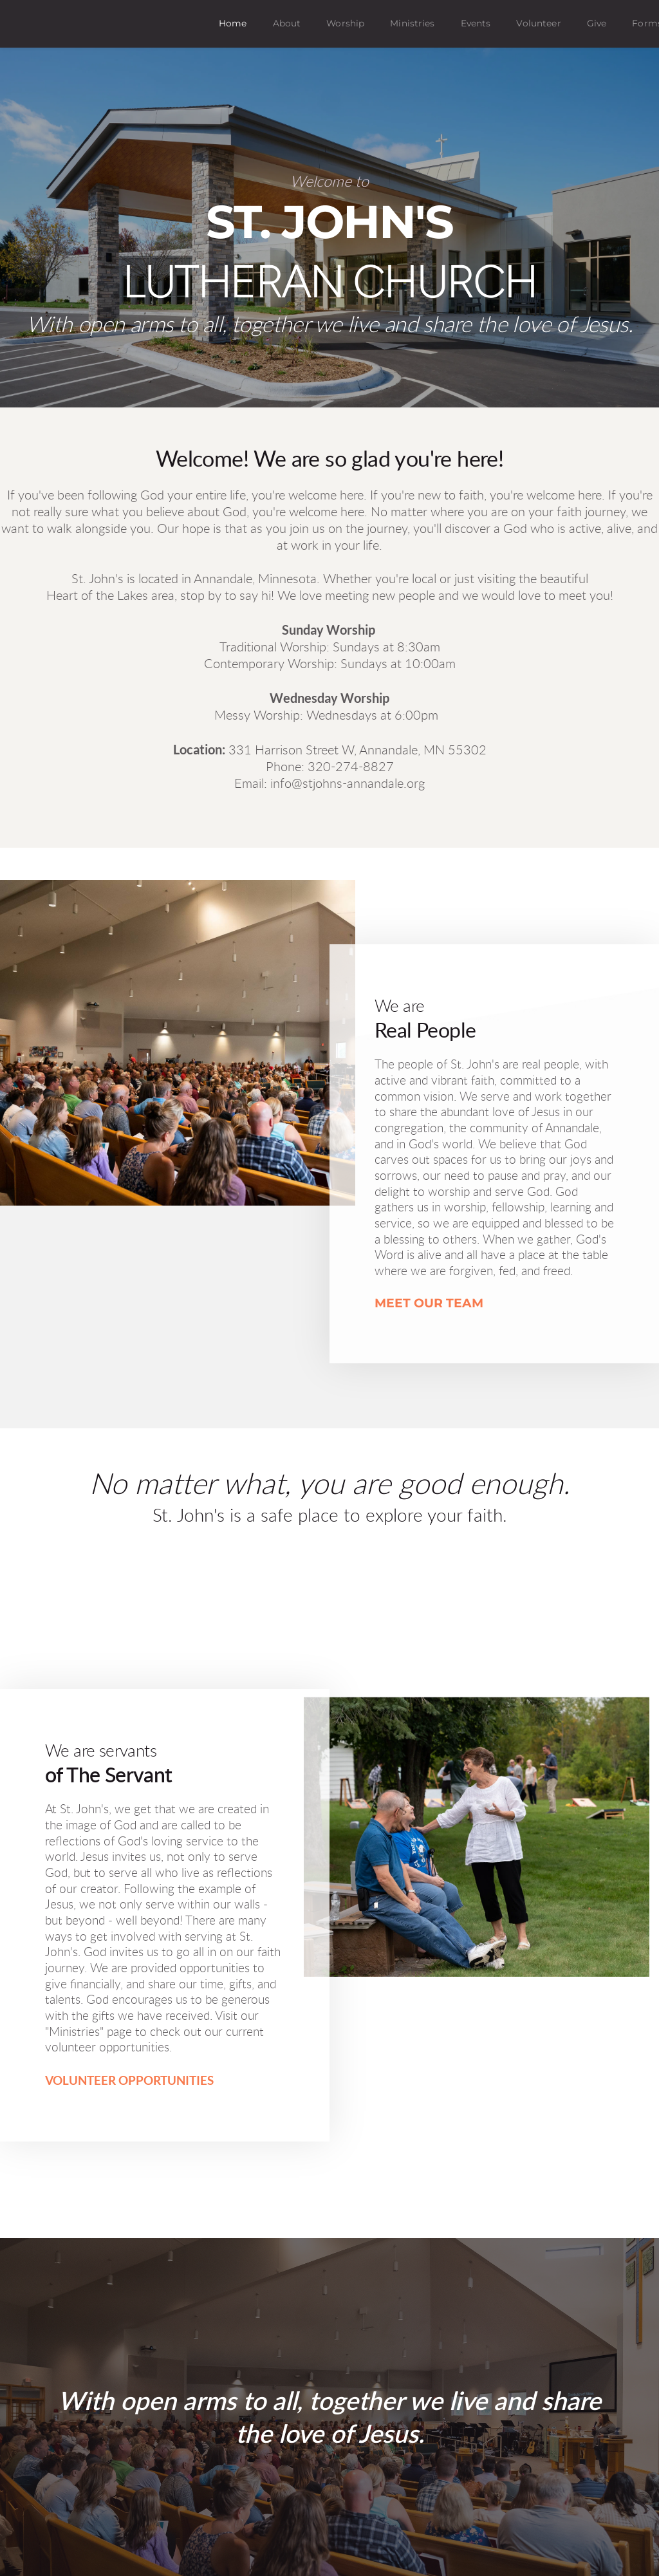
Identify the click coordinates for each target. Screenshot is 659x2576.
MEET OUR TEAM (429, 1303)
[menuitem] (233, 23)
